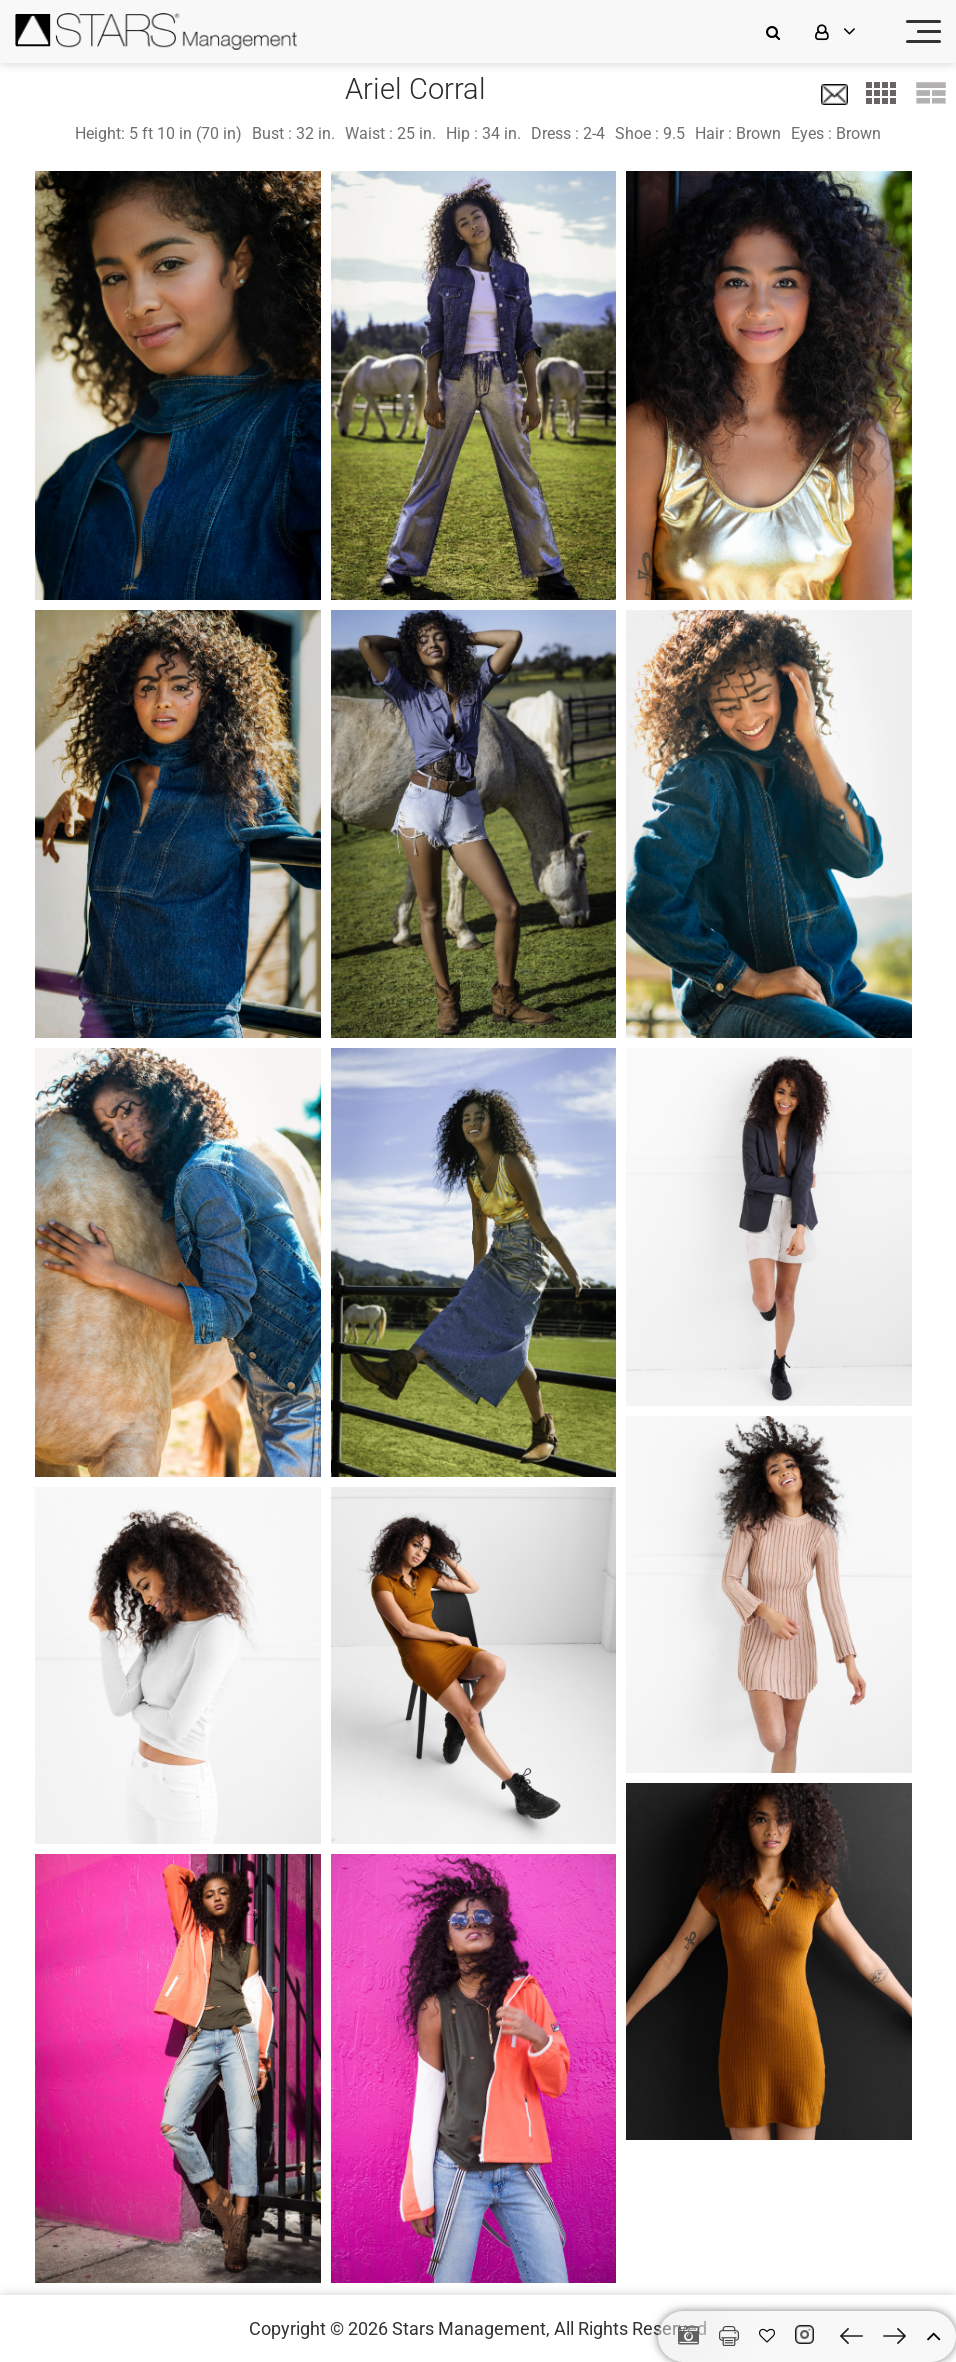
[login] (848, 31)
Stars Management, (471, 2328)
